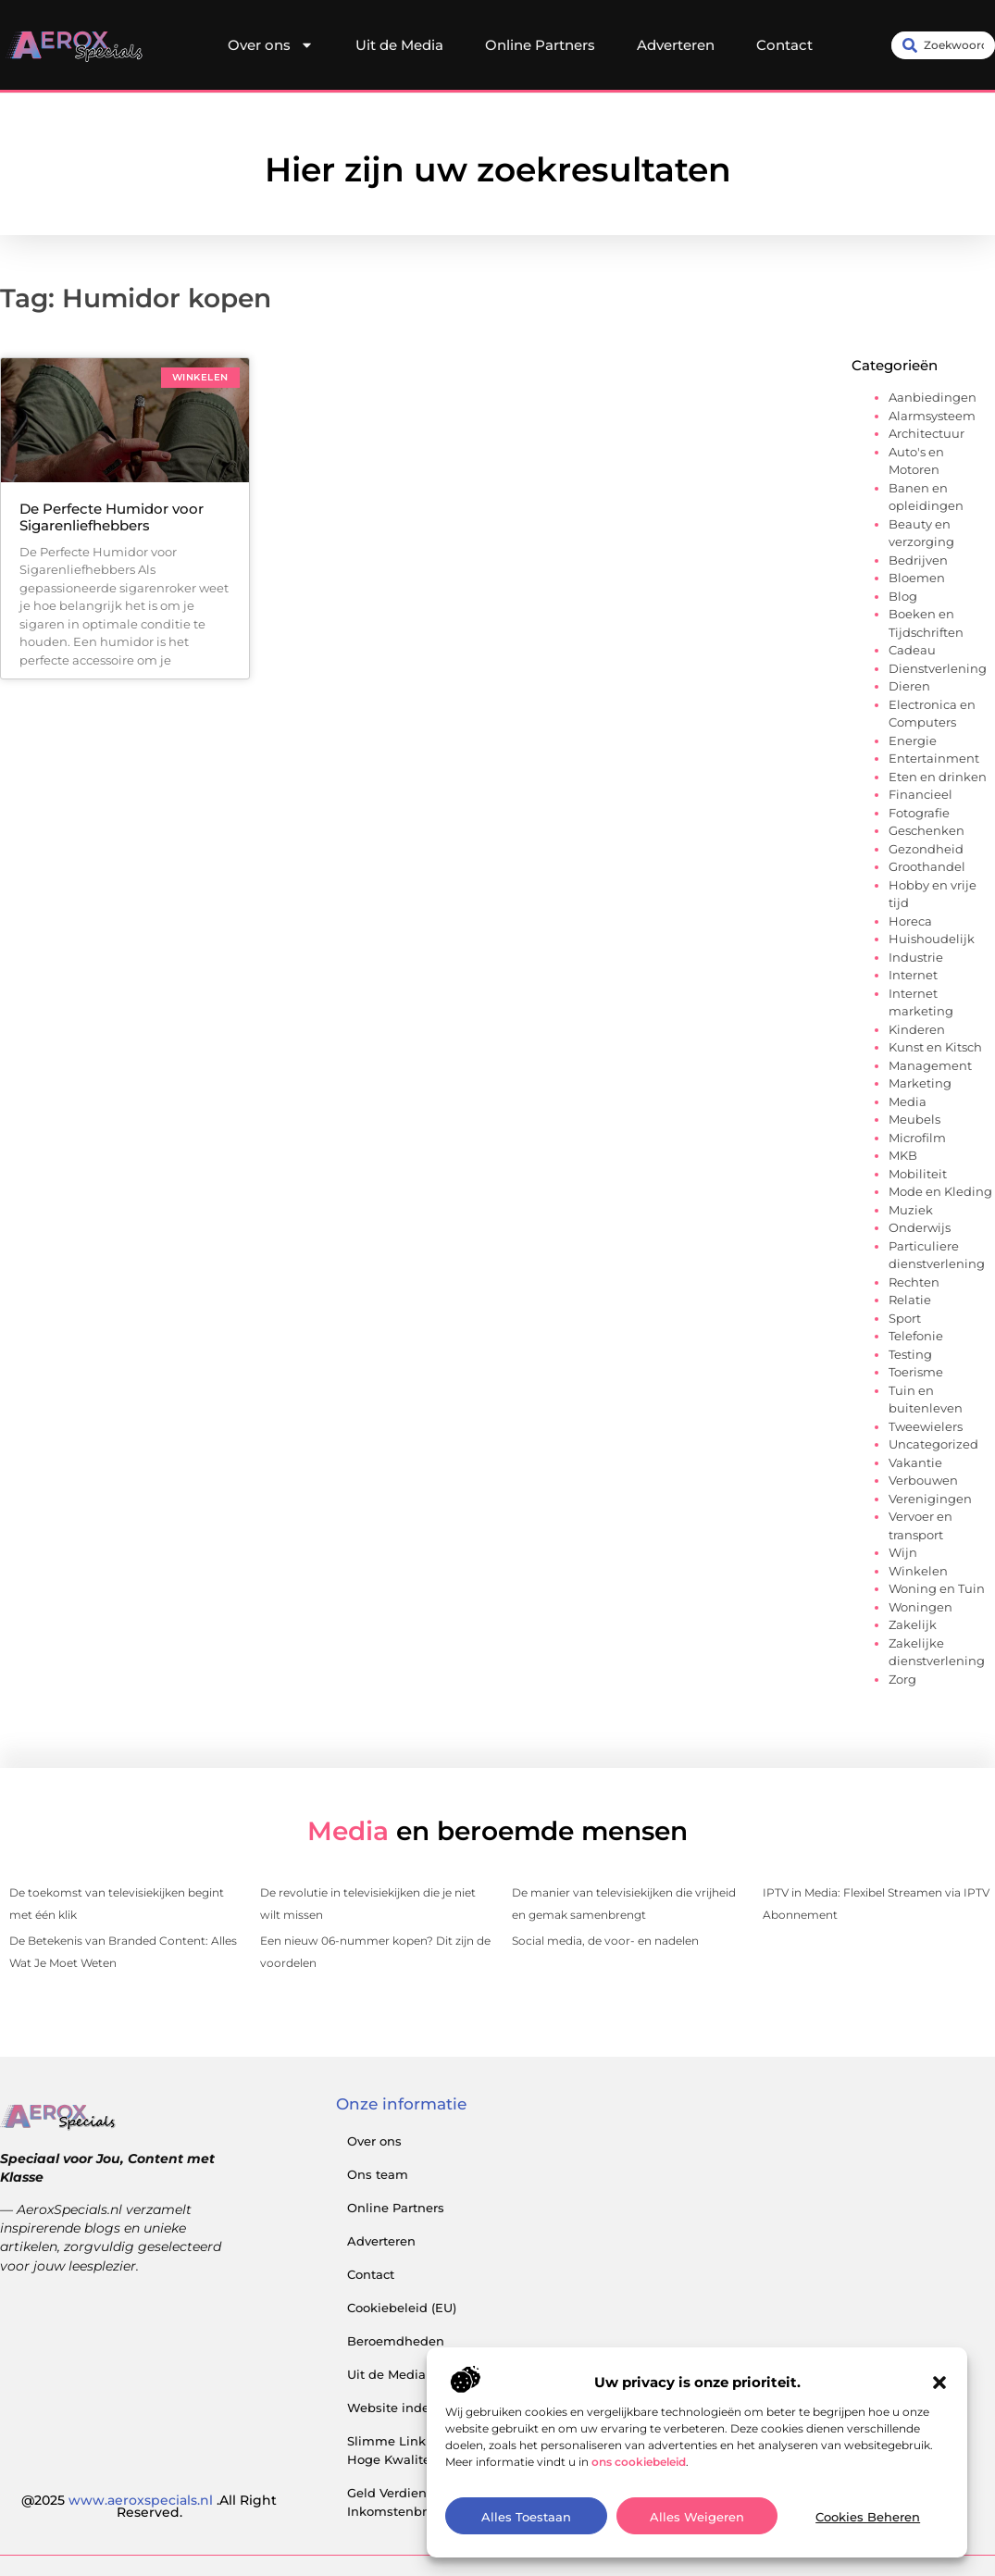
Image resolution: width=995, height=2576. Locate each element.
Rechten (914, 1282)
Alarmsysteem (932, 415)
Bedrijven (918, 560)
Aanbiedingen (932, 397)
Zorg (902, 1679)
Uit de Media (399, 45)
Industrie (916, 957)
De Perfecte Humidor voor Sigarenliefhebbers (111, 517)
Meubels (914, 1119)
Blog (903, 596)
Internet (913, 974)
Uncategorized (933, 1444)
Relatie (910, 1299)
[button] (939, 2449)
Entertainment (934, 758)
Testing (910, 1354)
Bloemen (917, 577)
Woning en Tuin (937, 1588)
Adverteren (676, 45)
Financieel (920, 794)
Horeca (910, 921)
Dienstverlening (938, 668)
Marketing (920, 1083)
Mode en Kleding (940, 1191)
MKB (903, 1155)
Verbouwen (923, 1480)
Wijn (903, 1552)
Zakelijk (913, 1624)
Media (908, 1101)
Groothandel (927, 866)
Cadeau (912, 649)
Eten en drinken (938, 776)
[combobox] (943, 45)
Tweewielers (926, 1426)
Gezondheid (926, 848)
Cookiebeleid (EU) (401, 2307)
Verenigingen (930, 1498)
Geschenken (926, 830)
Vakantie (915, 1462)
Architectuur (926, 433)
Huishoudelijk (932, 938)
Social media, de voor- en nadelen (605, 1941)
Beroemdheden (395, 2340)
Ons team (377, 2174)
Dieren (909, 685)
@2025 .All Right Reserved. (149, 2506)
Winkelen (918, 1570)
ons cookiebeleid (638, 2528)
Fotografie (919, 812)
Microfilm (917, 1137)
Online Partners (540, 45)
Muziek (911, 1209)
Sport (905, 1318)
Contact (784, 45)
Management (930, 1065)
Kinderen (917, 1029)
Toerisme (916, 1371)
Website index (391, 2407)
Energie (913, 740)
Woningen (920, 1606)
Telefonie (916, 1335)
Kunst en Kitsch (935, 1046)
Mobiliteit (918, 1173)
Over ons (271, 45)
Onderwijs (920, 1227)
